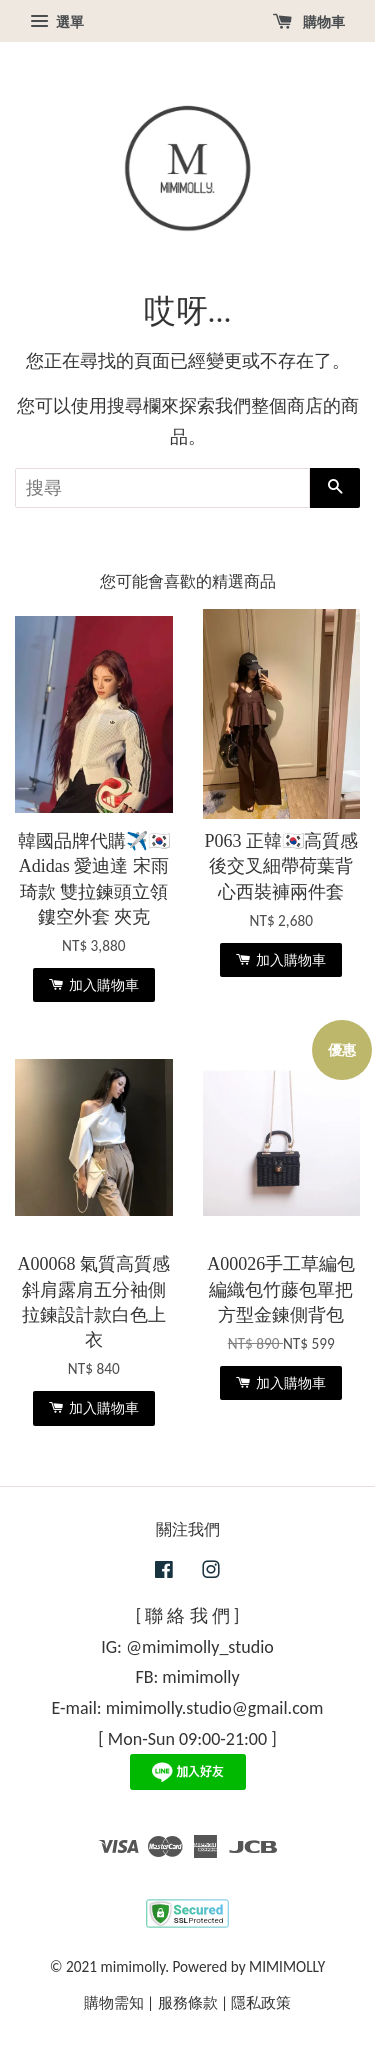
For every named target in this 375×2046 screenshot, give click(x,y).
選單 (57, 22)
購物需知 (114, 2002)
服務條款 (188, 2002)
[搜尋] (162, 488)
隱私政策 (261, 2002)
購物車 (309, 22)
